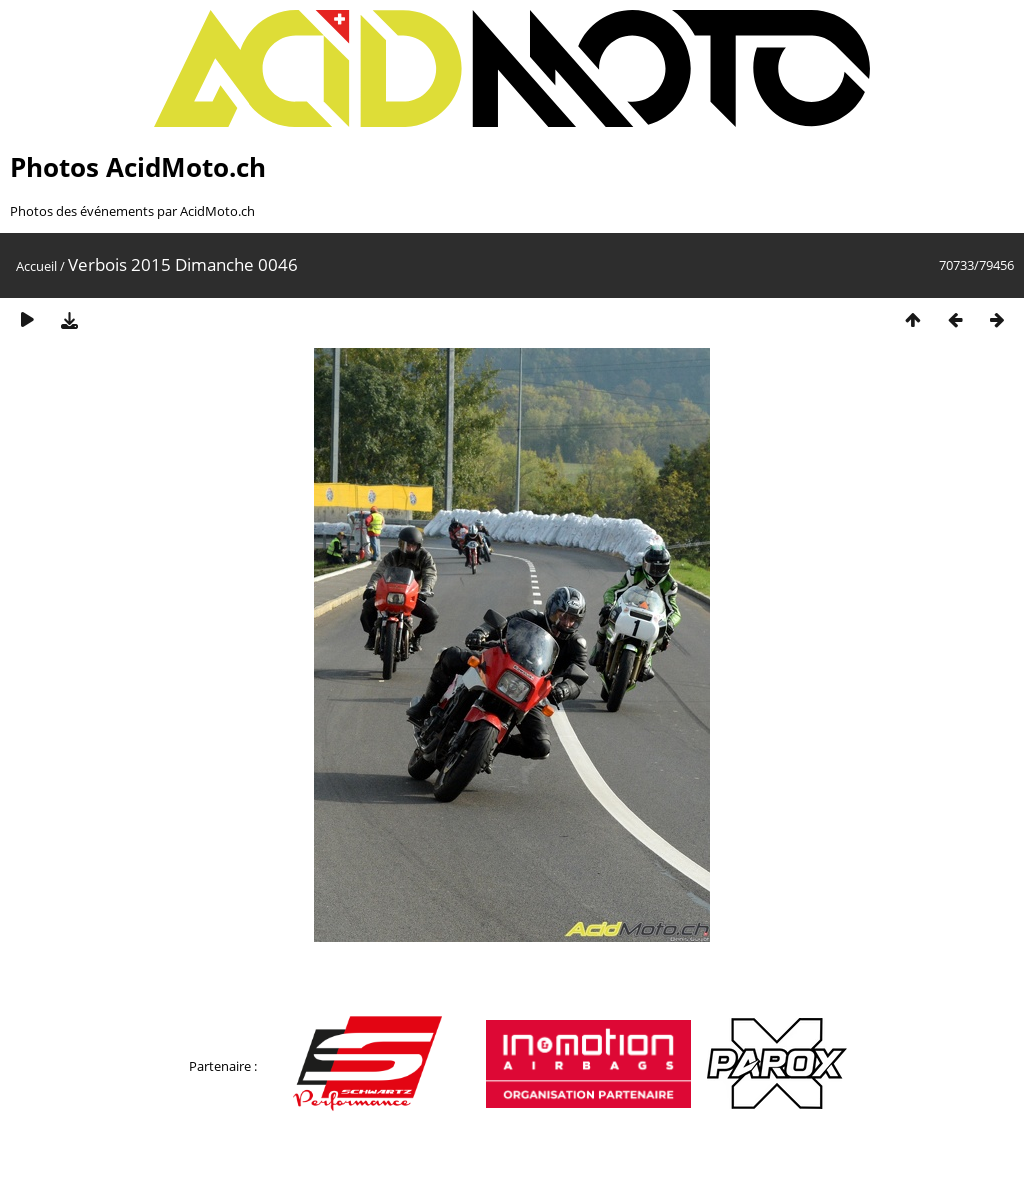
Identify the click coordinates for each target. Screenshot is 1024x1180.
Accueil (36, 266)
